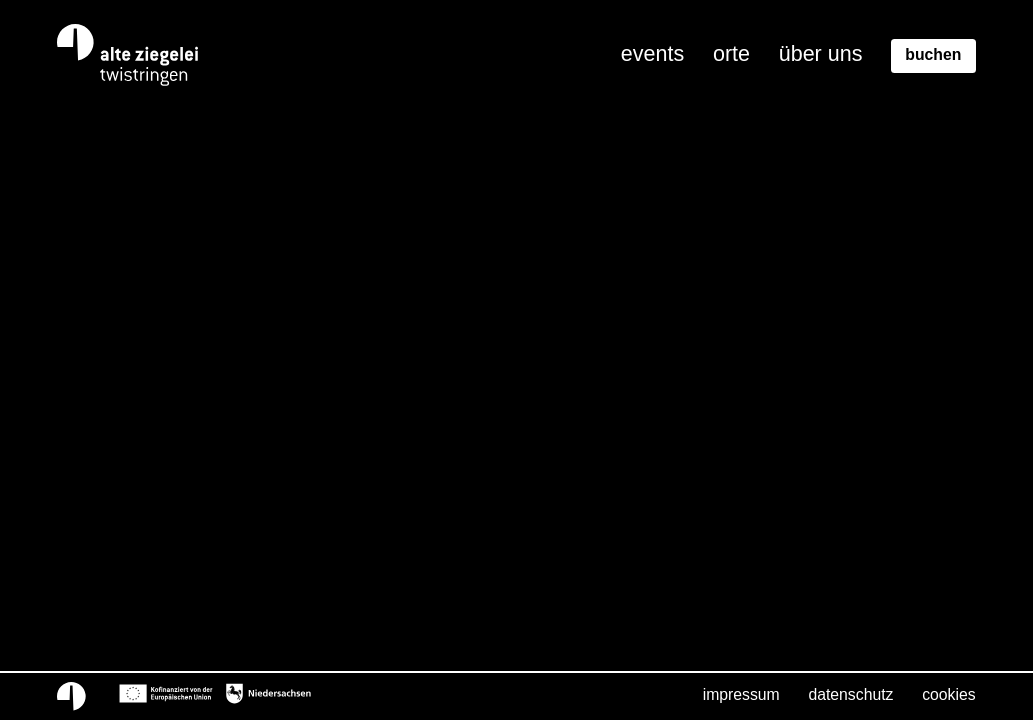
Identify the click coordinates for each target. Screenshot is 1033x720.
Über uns (821, 54)
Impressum (741, 694)
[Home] (128, 55)
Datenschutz (850, 694)
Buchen (933, 54)
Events (652, 54)
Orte (731, 54)
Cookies (948, 694)
